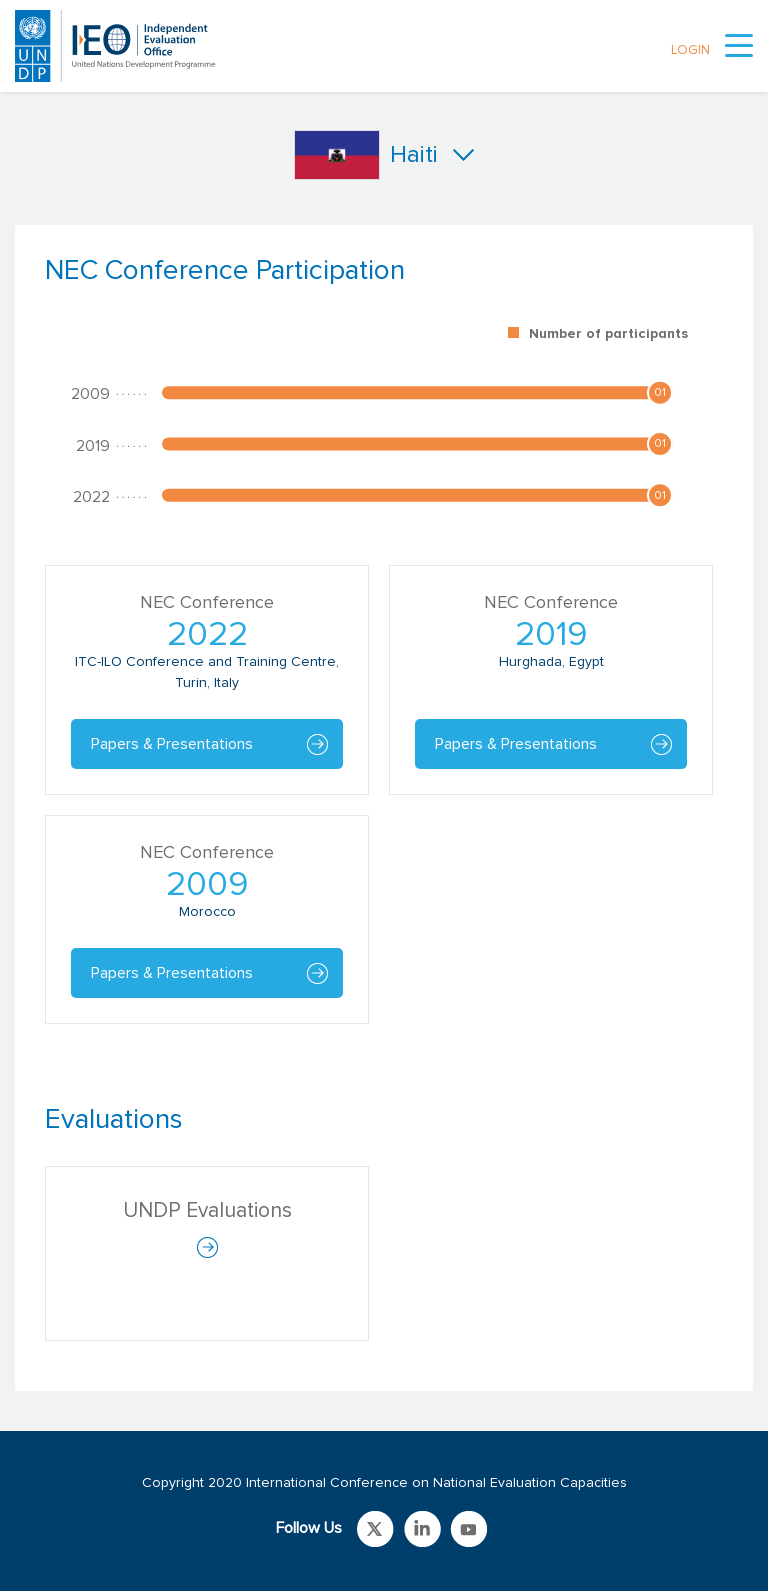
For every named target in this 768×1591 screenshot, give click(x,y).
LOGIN (690, 50)
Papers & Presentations (172, 744)
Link (375, 1529)
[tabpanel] (384, 649)
